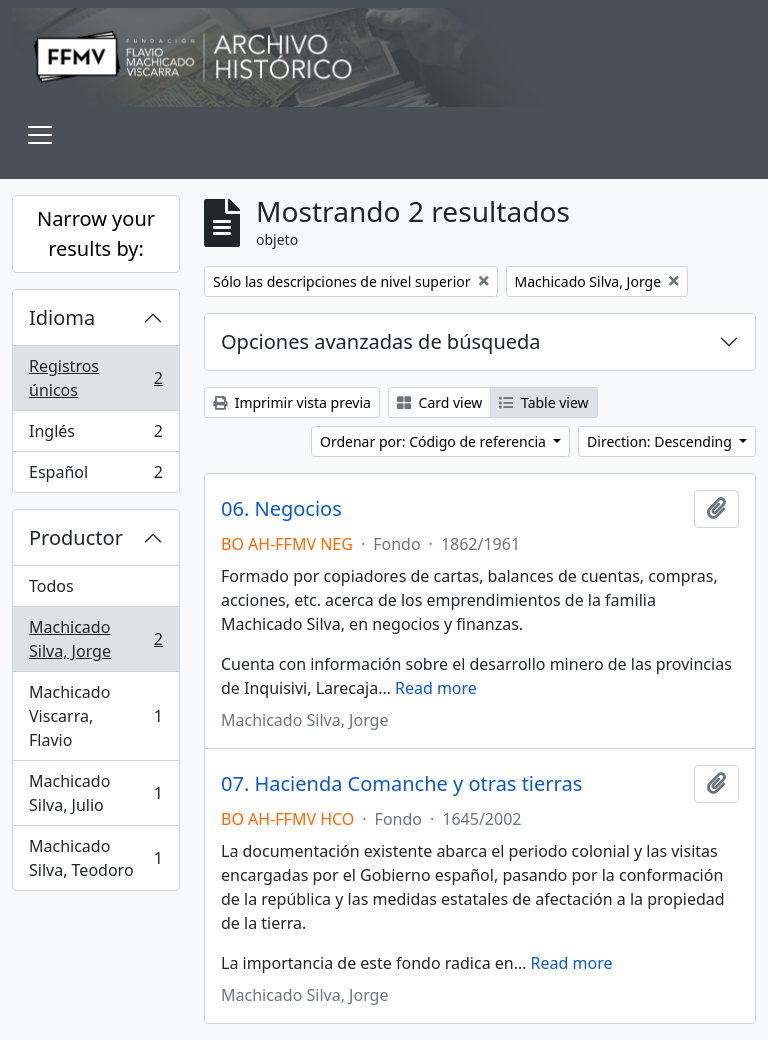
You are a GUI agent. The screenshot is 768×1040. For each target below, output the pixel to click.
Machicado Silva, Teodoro (95, 858)
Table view (543, 402)
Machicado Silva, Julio (95, 793)
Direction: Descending (661, 441)
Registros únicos (95, 378)
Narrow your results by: (96, 233)
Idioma (62, 317)
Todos (51, 586)
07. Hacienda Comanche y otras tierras (401, 784)
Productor (76, 537)
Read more (436, 688)
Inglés (95, 435)
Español (95, 476)
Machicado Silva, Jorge (95, 639)
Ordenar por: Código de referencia (435, 441)
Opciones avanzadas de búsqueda (381, 341)
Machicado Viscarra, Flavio (95, 716)
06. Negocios (281, 509)
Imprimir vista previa (292, 402)
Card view (439, 402)
